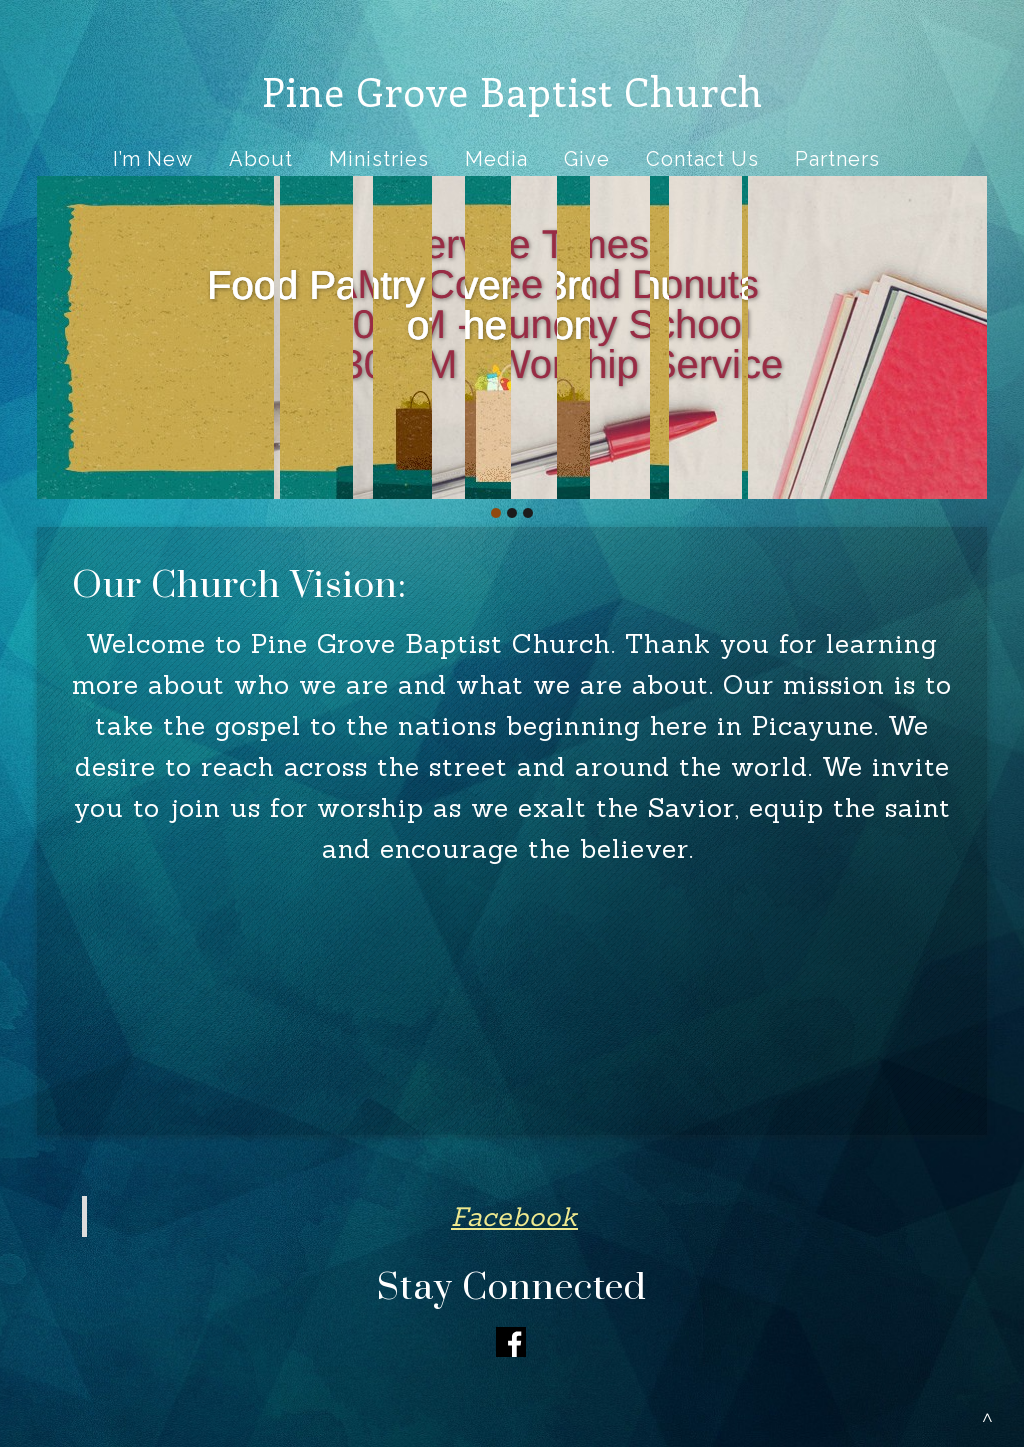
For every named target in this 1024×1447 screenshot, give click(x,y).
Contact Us (702, 159)
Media (496, 159)
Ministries (379, 159)
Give (587, 159)
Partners (837, 159)
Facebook (514, 1216)
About (261, 159)
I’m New (153, 159)
